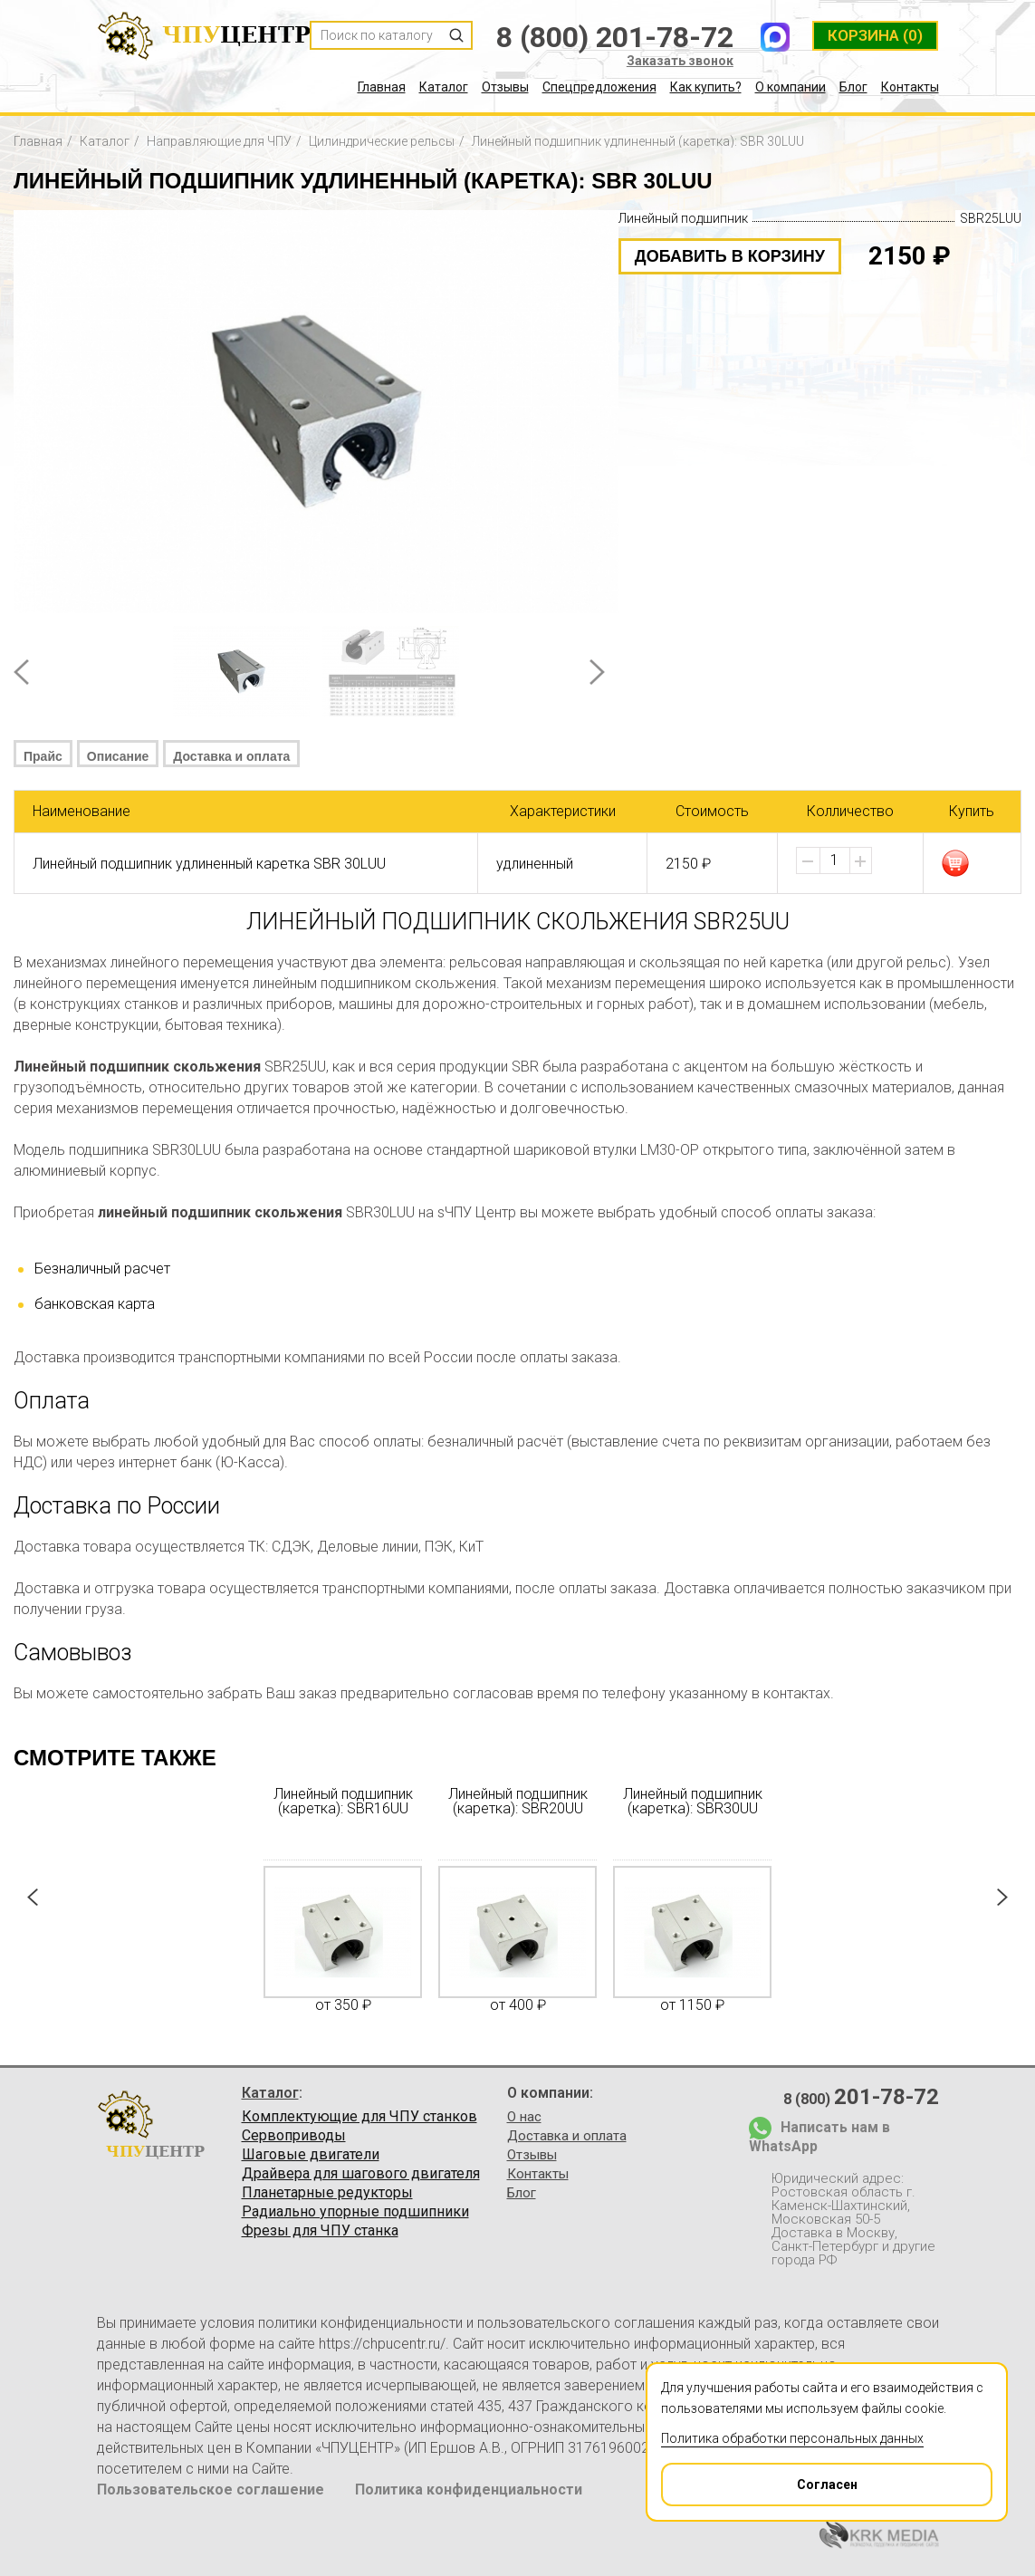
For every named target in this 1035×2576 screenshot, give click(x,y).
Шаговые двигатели (310, 2155)
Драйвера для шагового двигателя (361, 2174)
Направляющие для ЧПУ (219, 141)
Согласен (760, 2478)
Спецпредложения (599, 87)
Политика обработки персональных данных (792, 2438)
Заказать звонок (680, 60)
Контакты (910, 87)
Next (597, 672)
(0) (875, 35)
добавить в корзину (730, 256)
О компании (790, 87)
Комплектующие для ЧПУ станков (359, 2117)
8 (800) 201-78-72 (614, 37)
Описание (118, 756)
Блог (853, 87)
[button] (860, 861)
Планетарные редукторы (327, 2193)
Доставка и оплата (231, 756)
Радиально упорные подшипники (355, 2212)
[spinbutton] (834, 860)
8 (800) (861, 2097)
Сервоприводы (294, 2136)
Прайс (43, 756)
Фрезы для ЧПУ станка (320, 2231)
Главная (382, 87)
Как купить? (706, 87)
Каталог (443, 87)
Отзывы (505, 87)
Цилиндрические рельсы (382, 141)
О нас (524, 2117)
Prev (21, 672)
